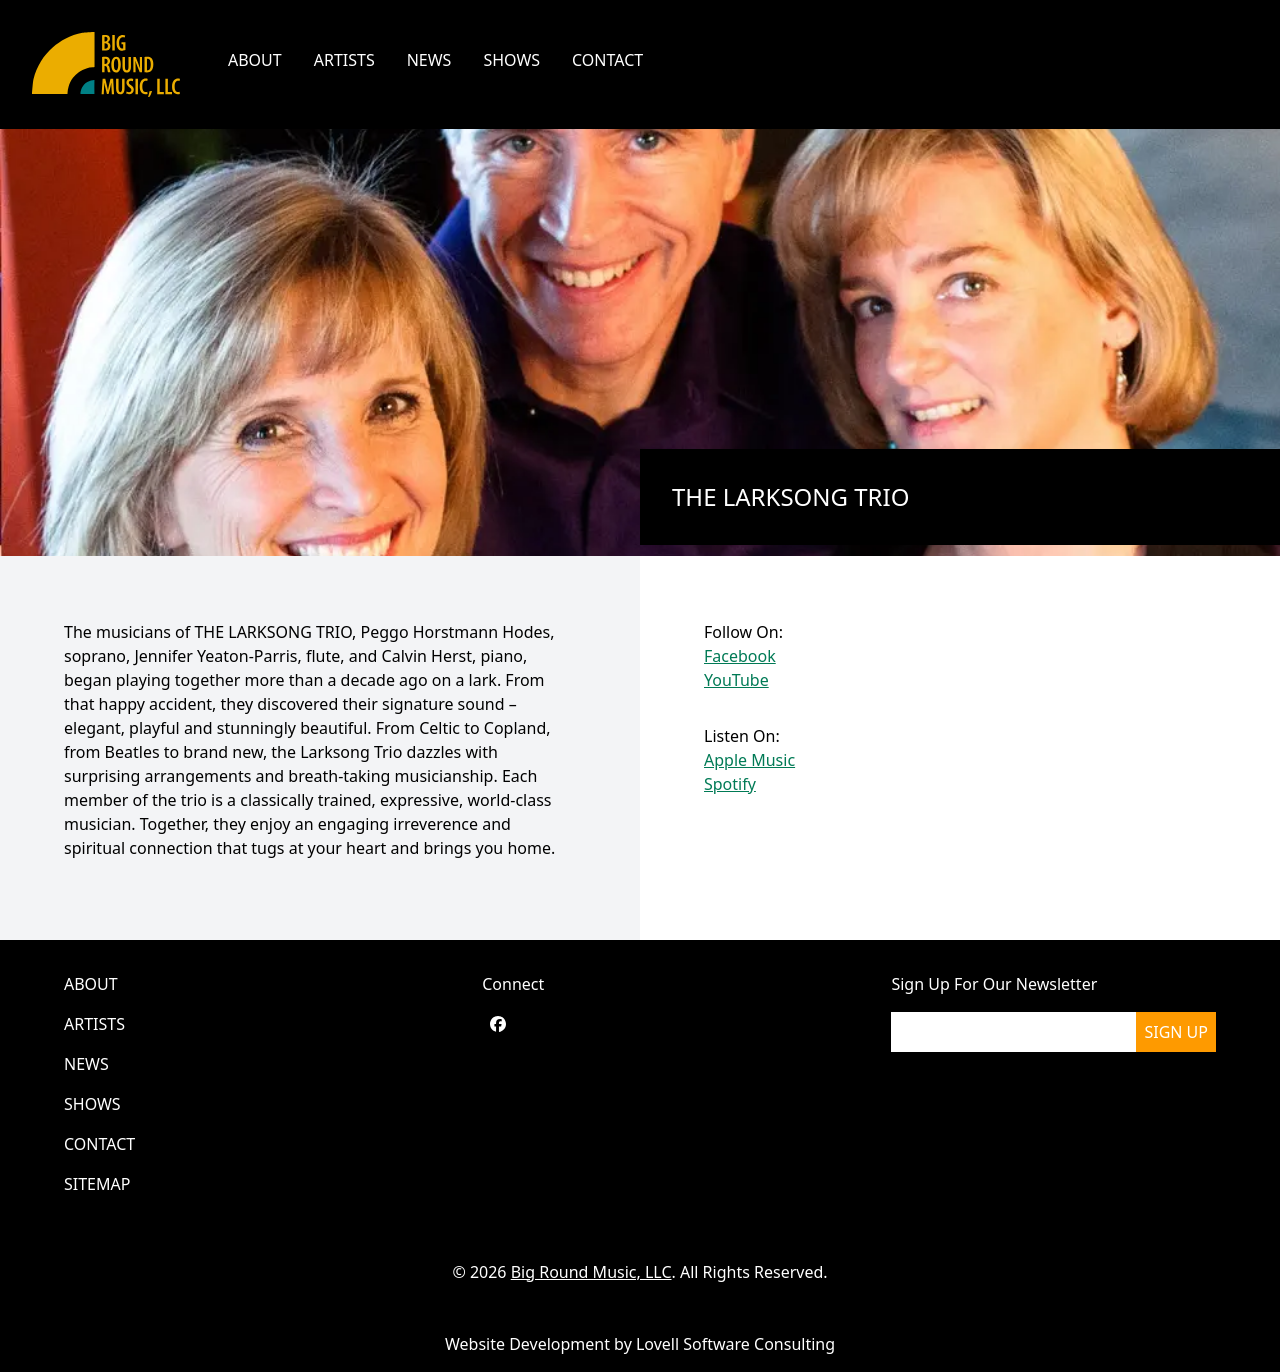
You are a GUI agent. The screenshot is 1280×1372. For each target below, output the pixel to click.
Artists (344, 60)
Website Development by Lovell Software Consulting (640, 1344)
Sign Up (1176, 1032)
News (429, 60)
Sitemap (97, 1184)
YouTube (736, 680)
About (255, 60)
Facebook (740, 656)
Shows (511, 60)
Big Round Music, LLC (591, 1272)
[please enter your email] (1013, 1032)
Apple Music (749, 760)
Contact (607, 60)
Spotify (730, 784)
